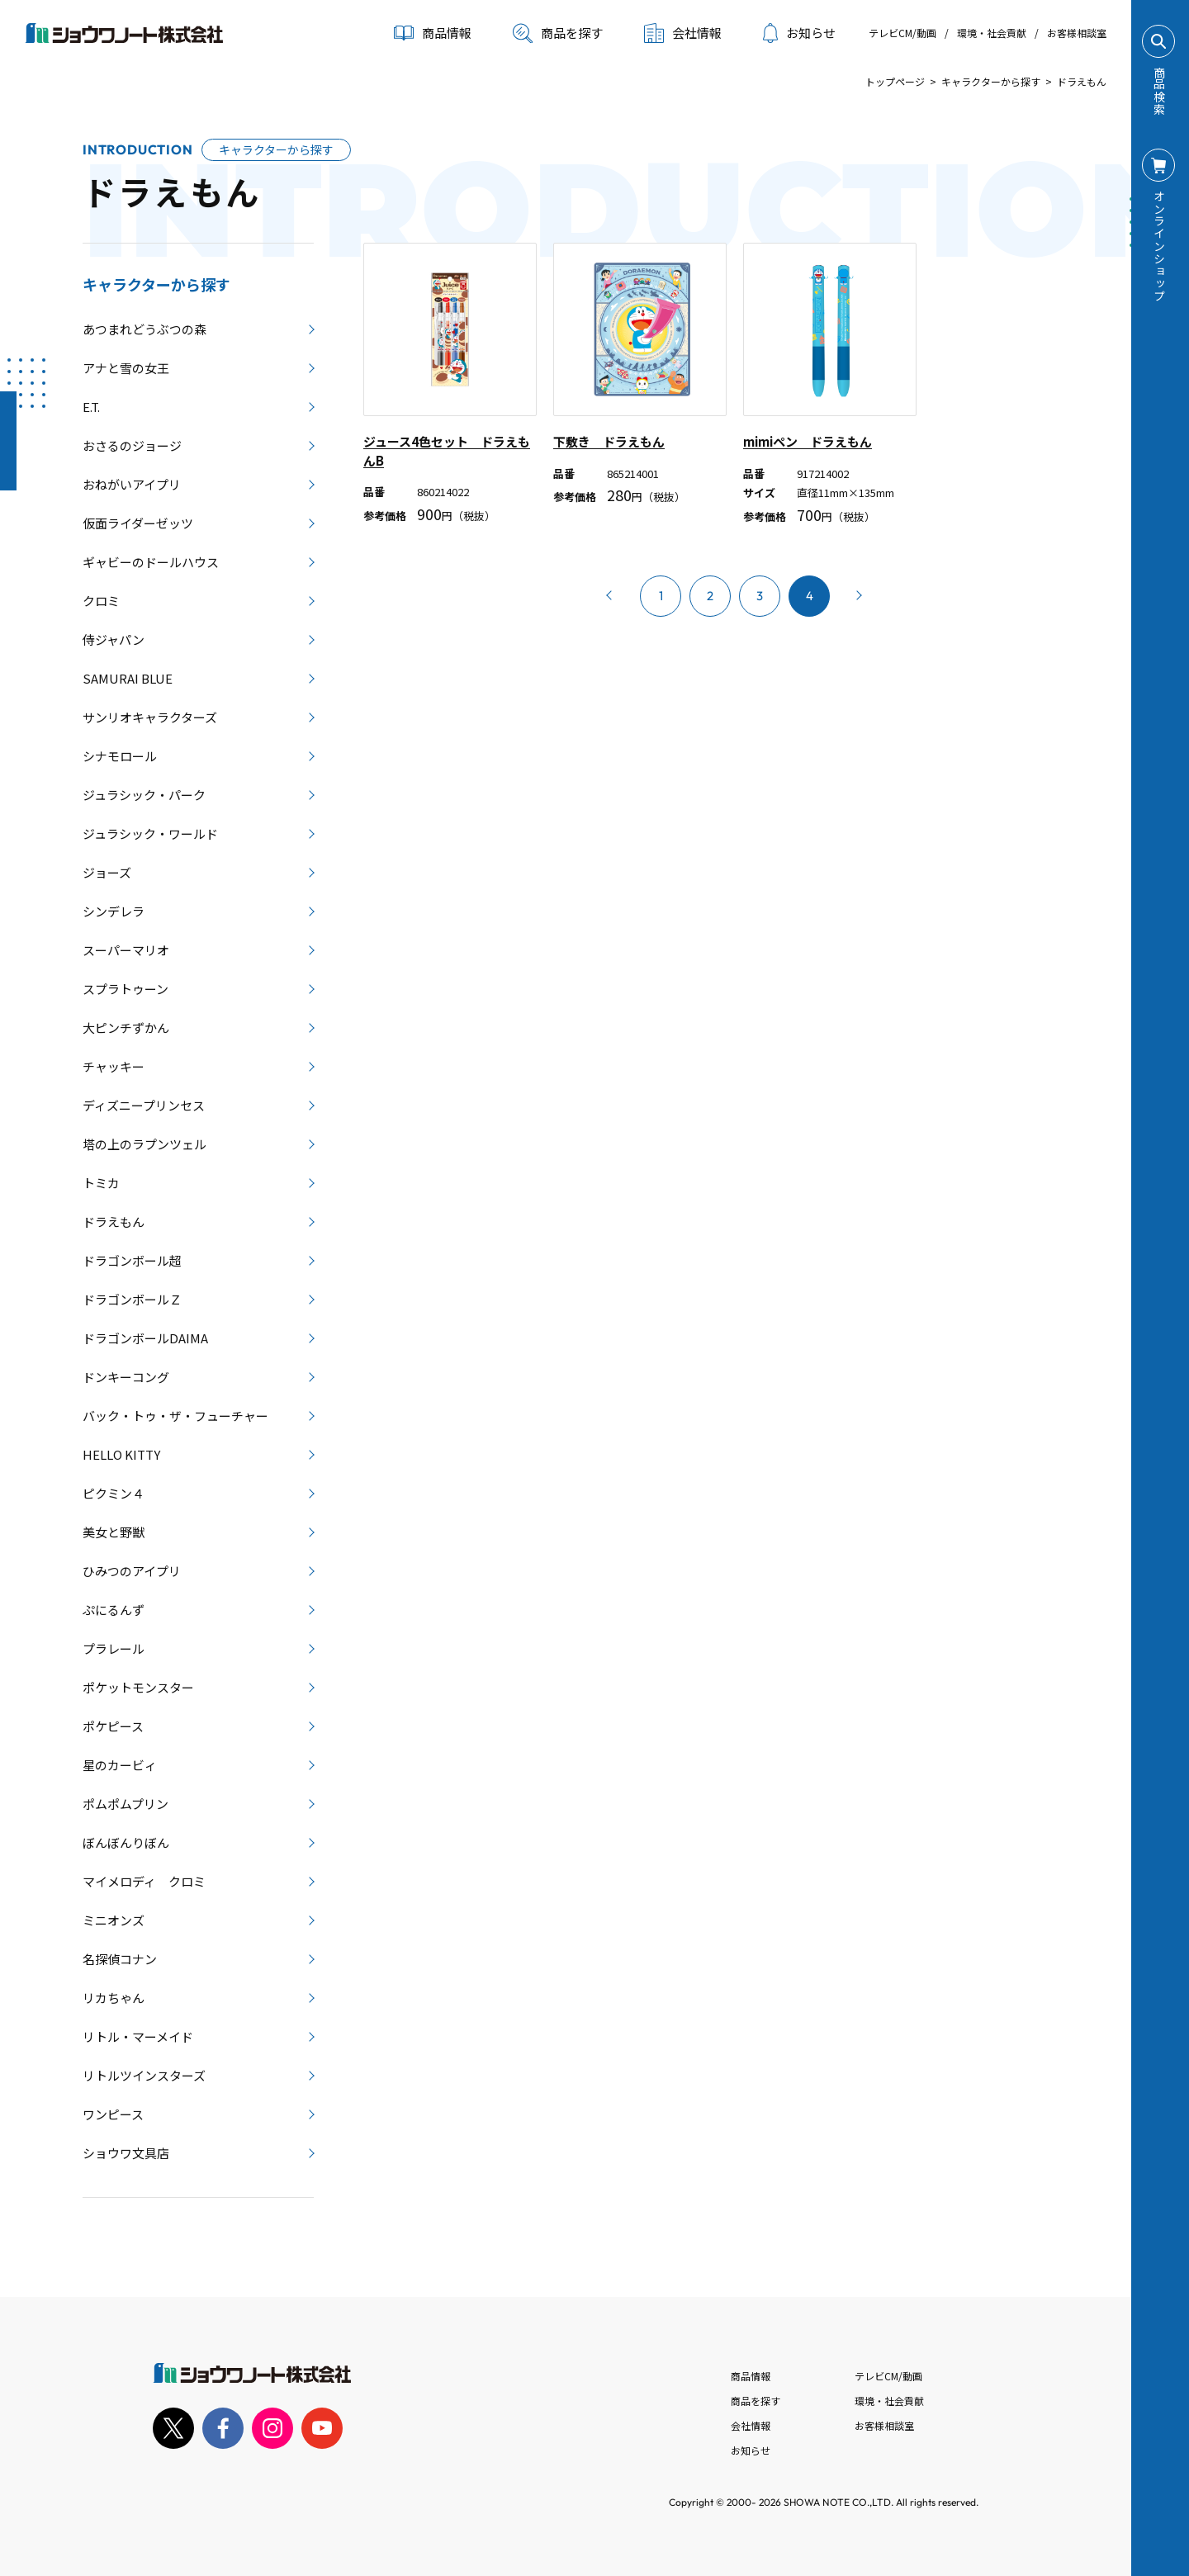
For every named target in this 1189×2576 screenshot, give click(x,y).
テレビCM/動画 (902, 33)
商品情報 (750, 2376)
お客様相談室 (1076, 33)
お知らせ (799, 33)
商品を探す (558, 33)
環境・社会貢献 (991, 33)
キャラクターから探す (990, 81)
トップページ (895, 81)
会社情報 (750, 2425)
